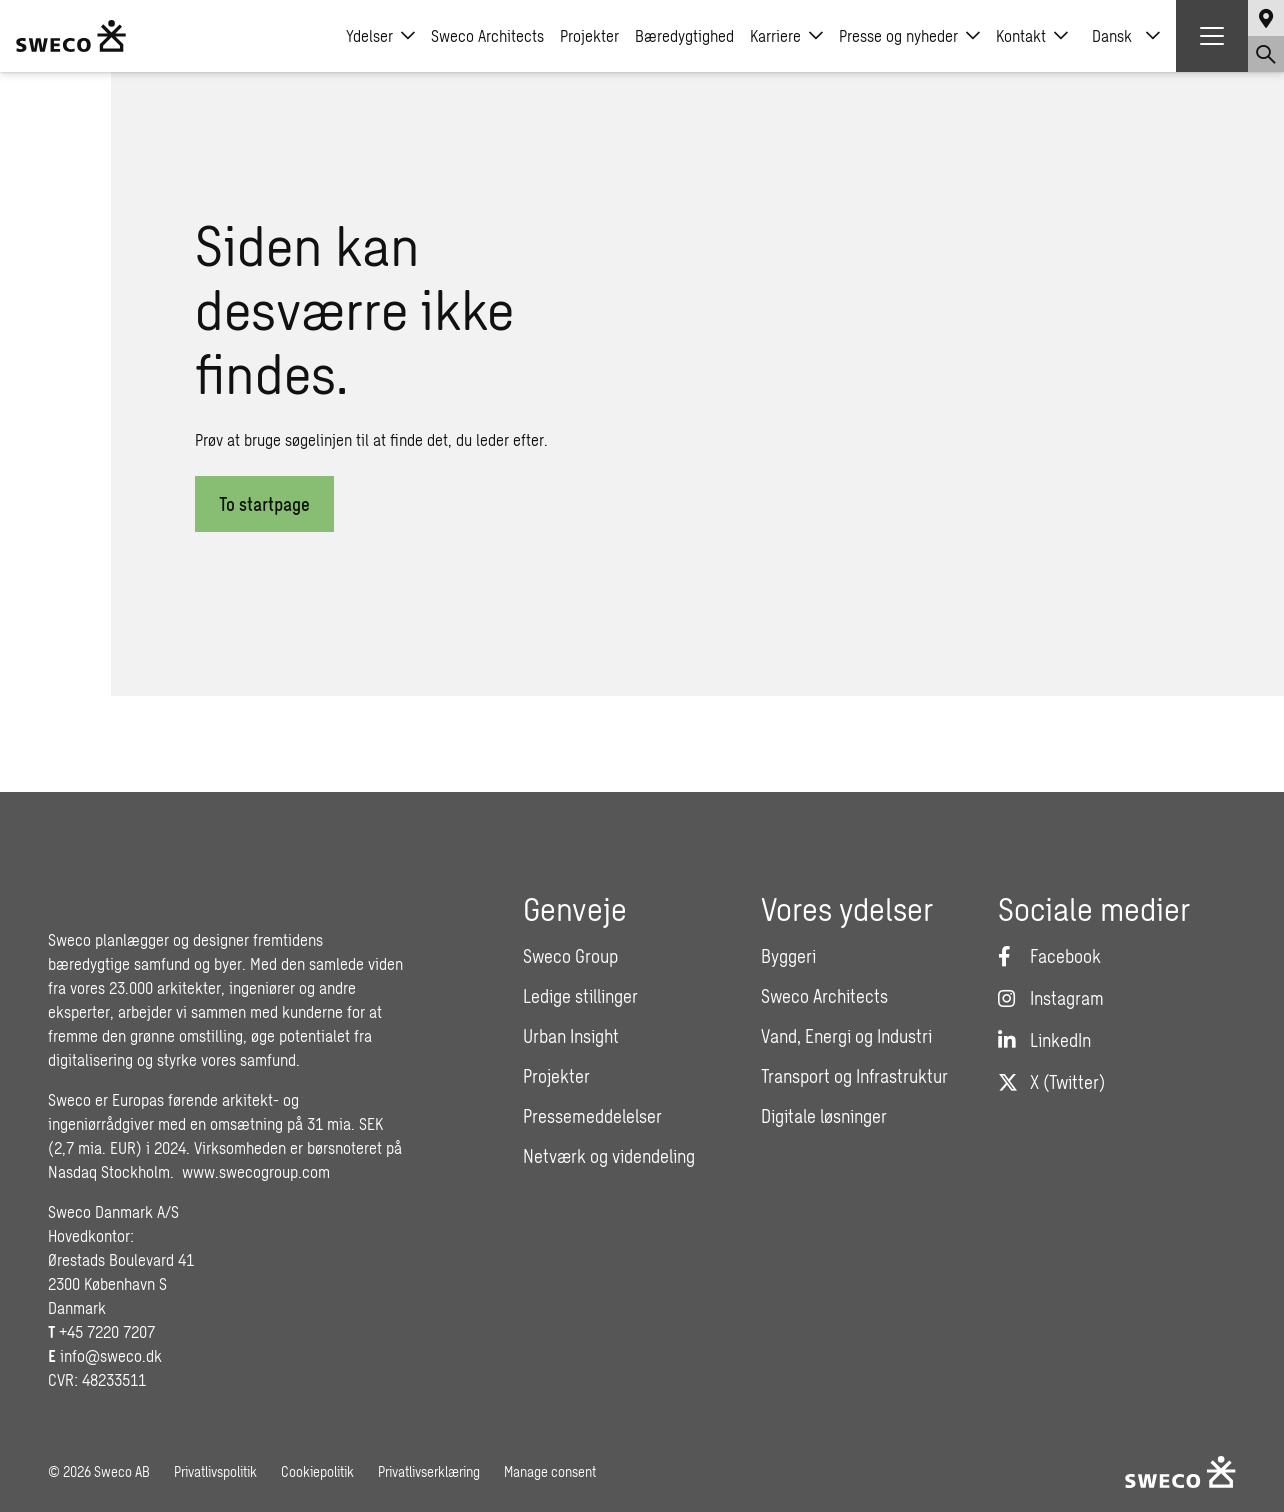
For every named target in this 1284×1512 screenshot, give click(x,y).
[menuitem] (1126, 36)
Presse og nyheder (909, 36)
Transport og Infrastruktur (854, 1076)
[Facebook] (1049, 956)
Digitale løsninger (824, 1116)
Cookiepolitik (317, 1471)
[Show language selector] (1266, 18)
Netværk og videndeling (609, 1156)
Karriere (786, 36)
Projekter (589, 35)
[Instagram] (1051, 998)
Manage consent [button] (550, 1471)
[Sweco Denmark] (71, 36)
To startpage (264, 504)
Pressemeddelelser (592, 1116)
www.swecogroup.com (256, 1171)
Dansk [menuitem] (1112, 35)
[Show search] (1266, 54)
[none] (1126, 36)
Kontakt (1032, 36)
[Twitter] (1051, 1082)
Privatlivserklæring (429, 1471)
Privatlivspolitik (215, 1471)
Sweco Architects (487, 35)
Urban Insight (571, 1036)
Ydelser (380, 36)
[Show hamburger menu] (1212, 36)
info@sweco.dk (111, 1355)
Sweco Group (570, 956)
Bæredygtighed (684, 35)
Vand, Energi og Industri (846, 1036)
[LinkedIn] (1044, 1040)
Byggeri (788, 956)
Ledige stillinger (580, 996)
